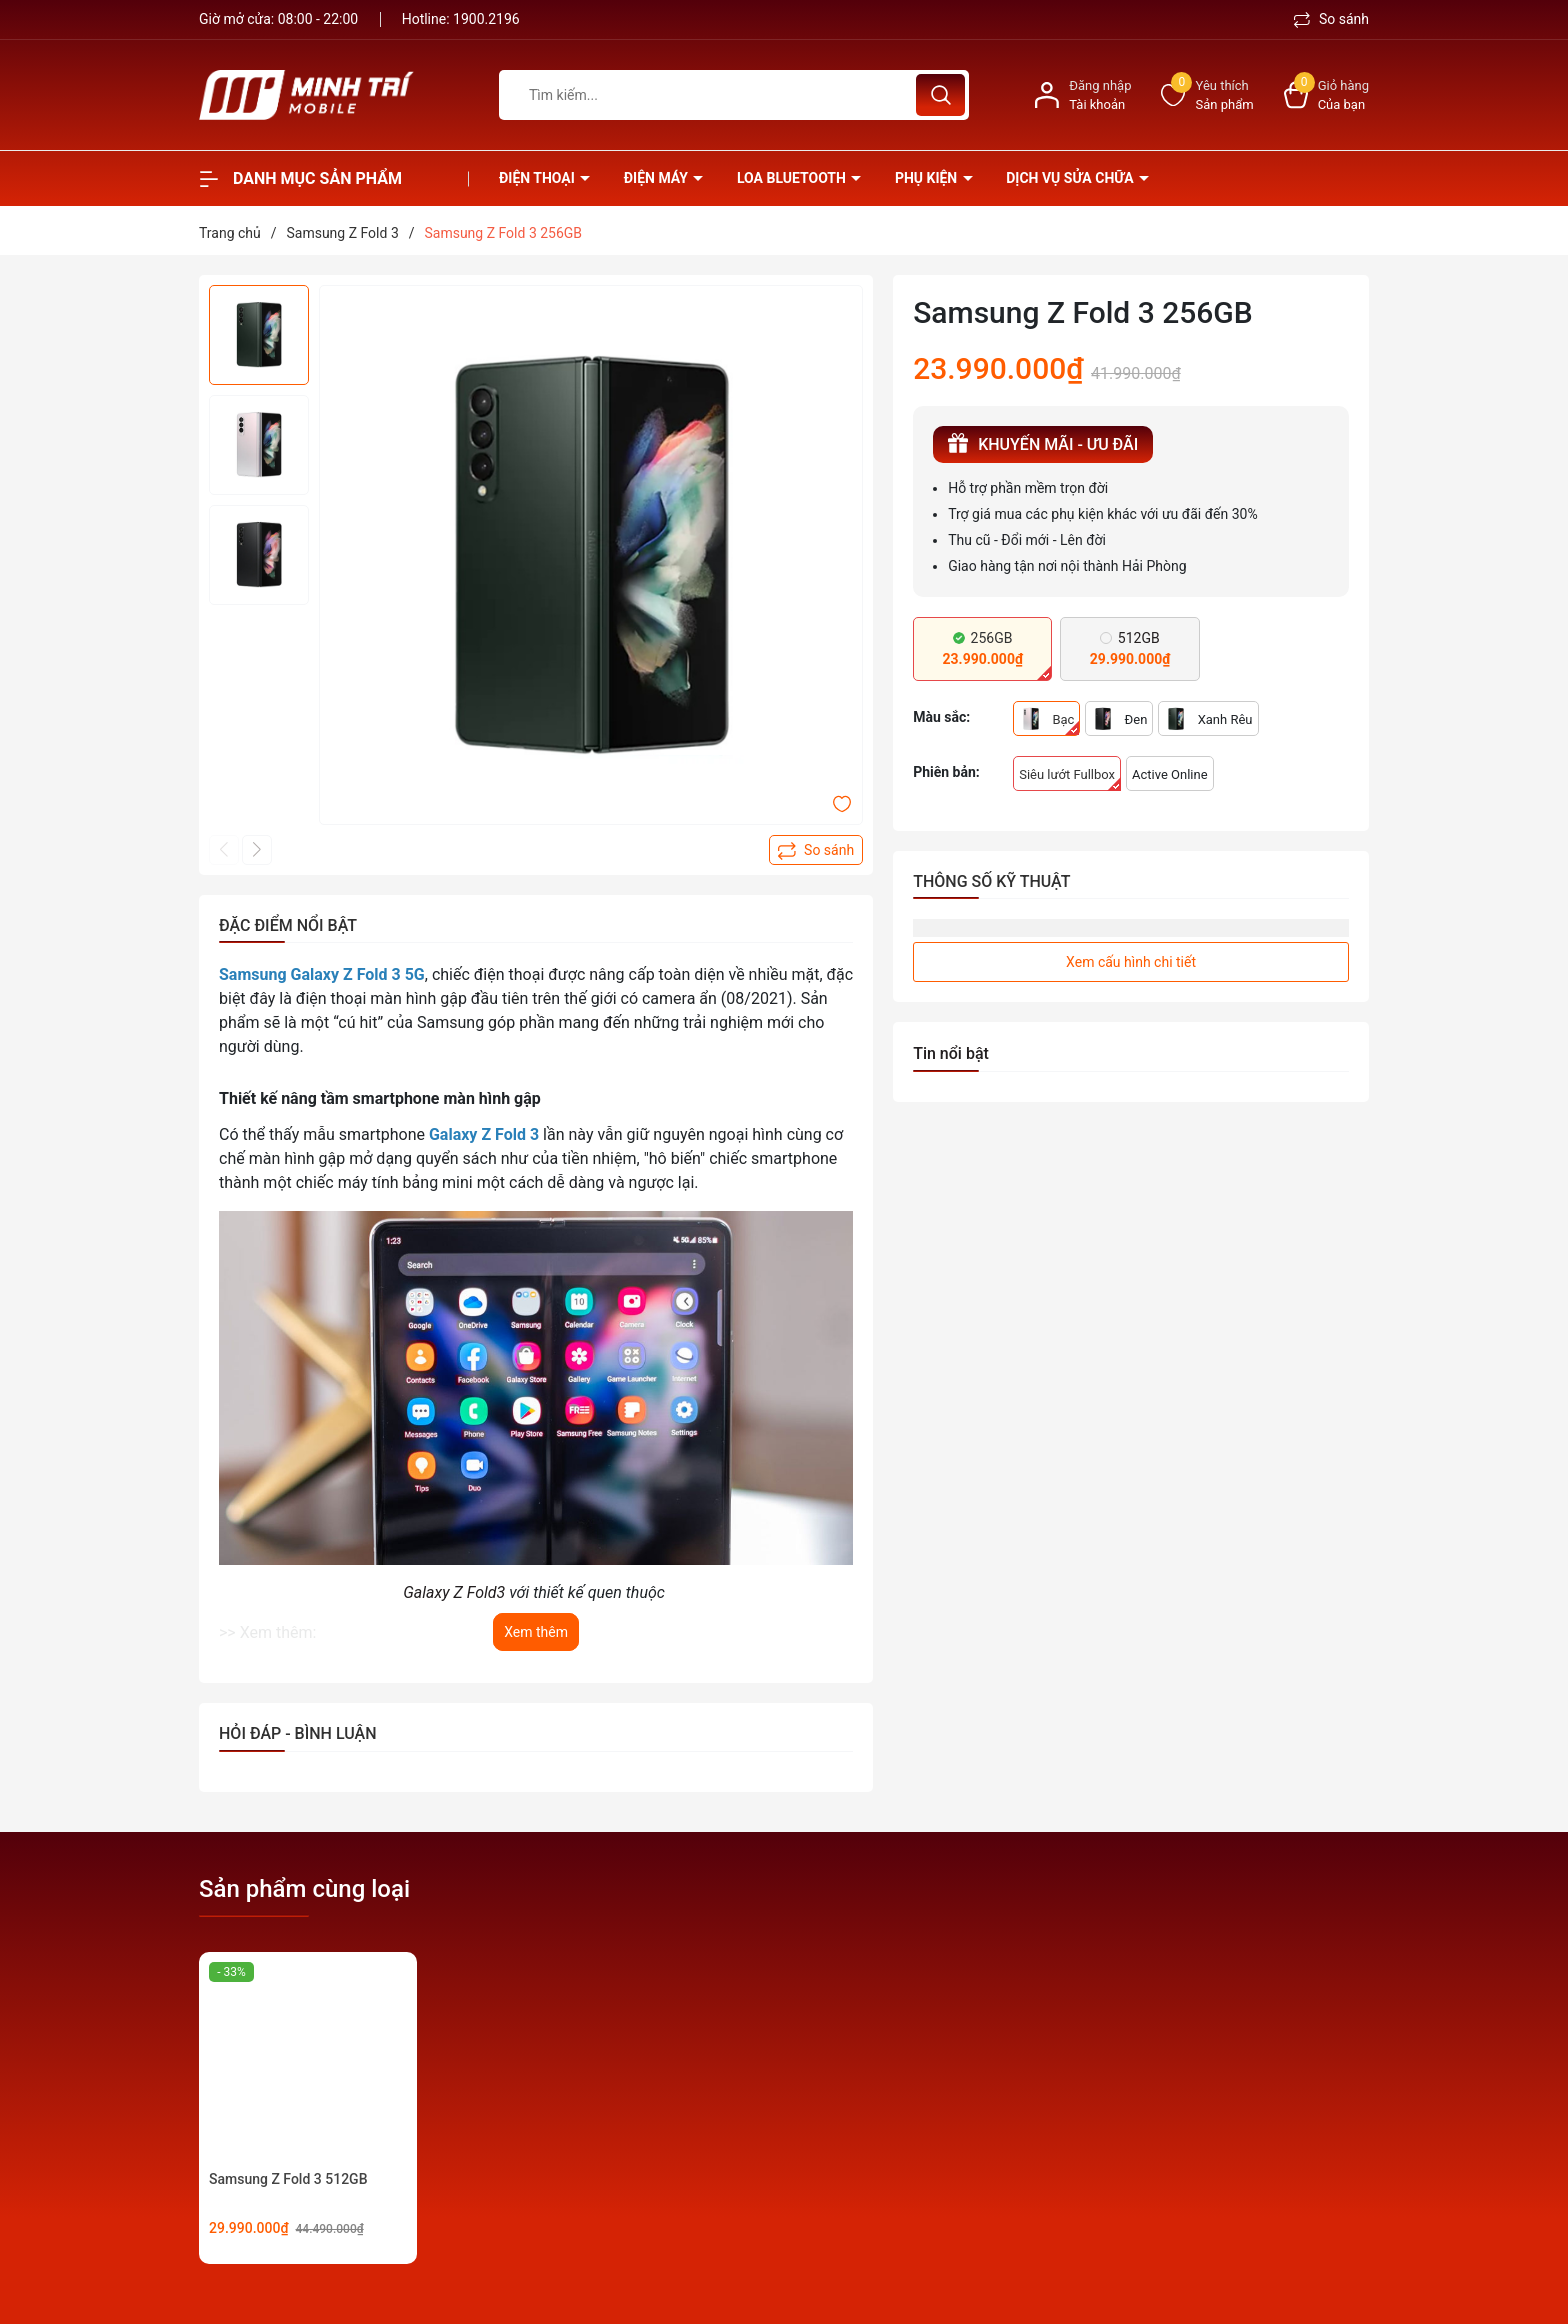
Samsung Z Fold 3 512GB (288, 2179)
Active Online (1170, 774)
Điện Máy (658, 178)
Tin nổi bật (951, 1053)
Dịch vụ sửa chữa (1071, 178)
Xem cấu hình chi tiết (1131, 962)
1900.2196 (486, 19)
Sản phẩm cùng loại (304, 1889)
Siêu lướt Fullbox (1070, 779)
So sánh (1331, 19)
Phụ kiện (928, 178)
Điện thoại (538, 178)
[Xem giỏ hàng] (1326, 95)
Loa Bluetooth (793, 178)
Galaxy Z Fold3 (454, 1592)
